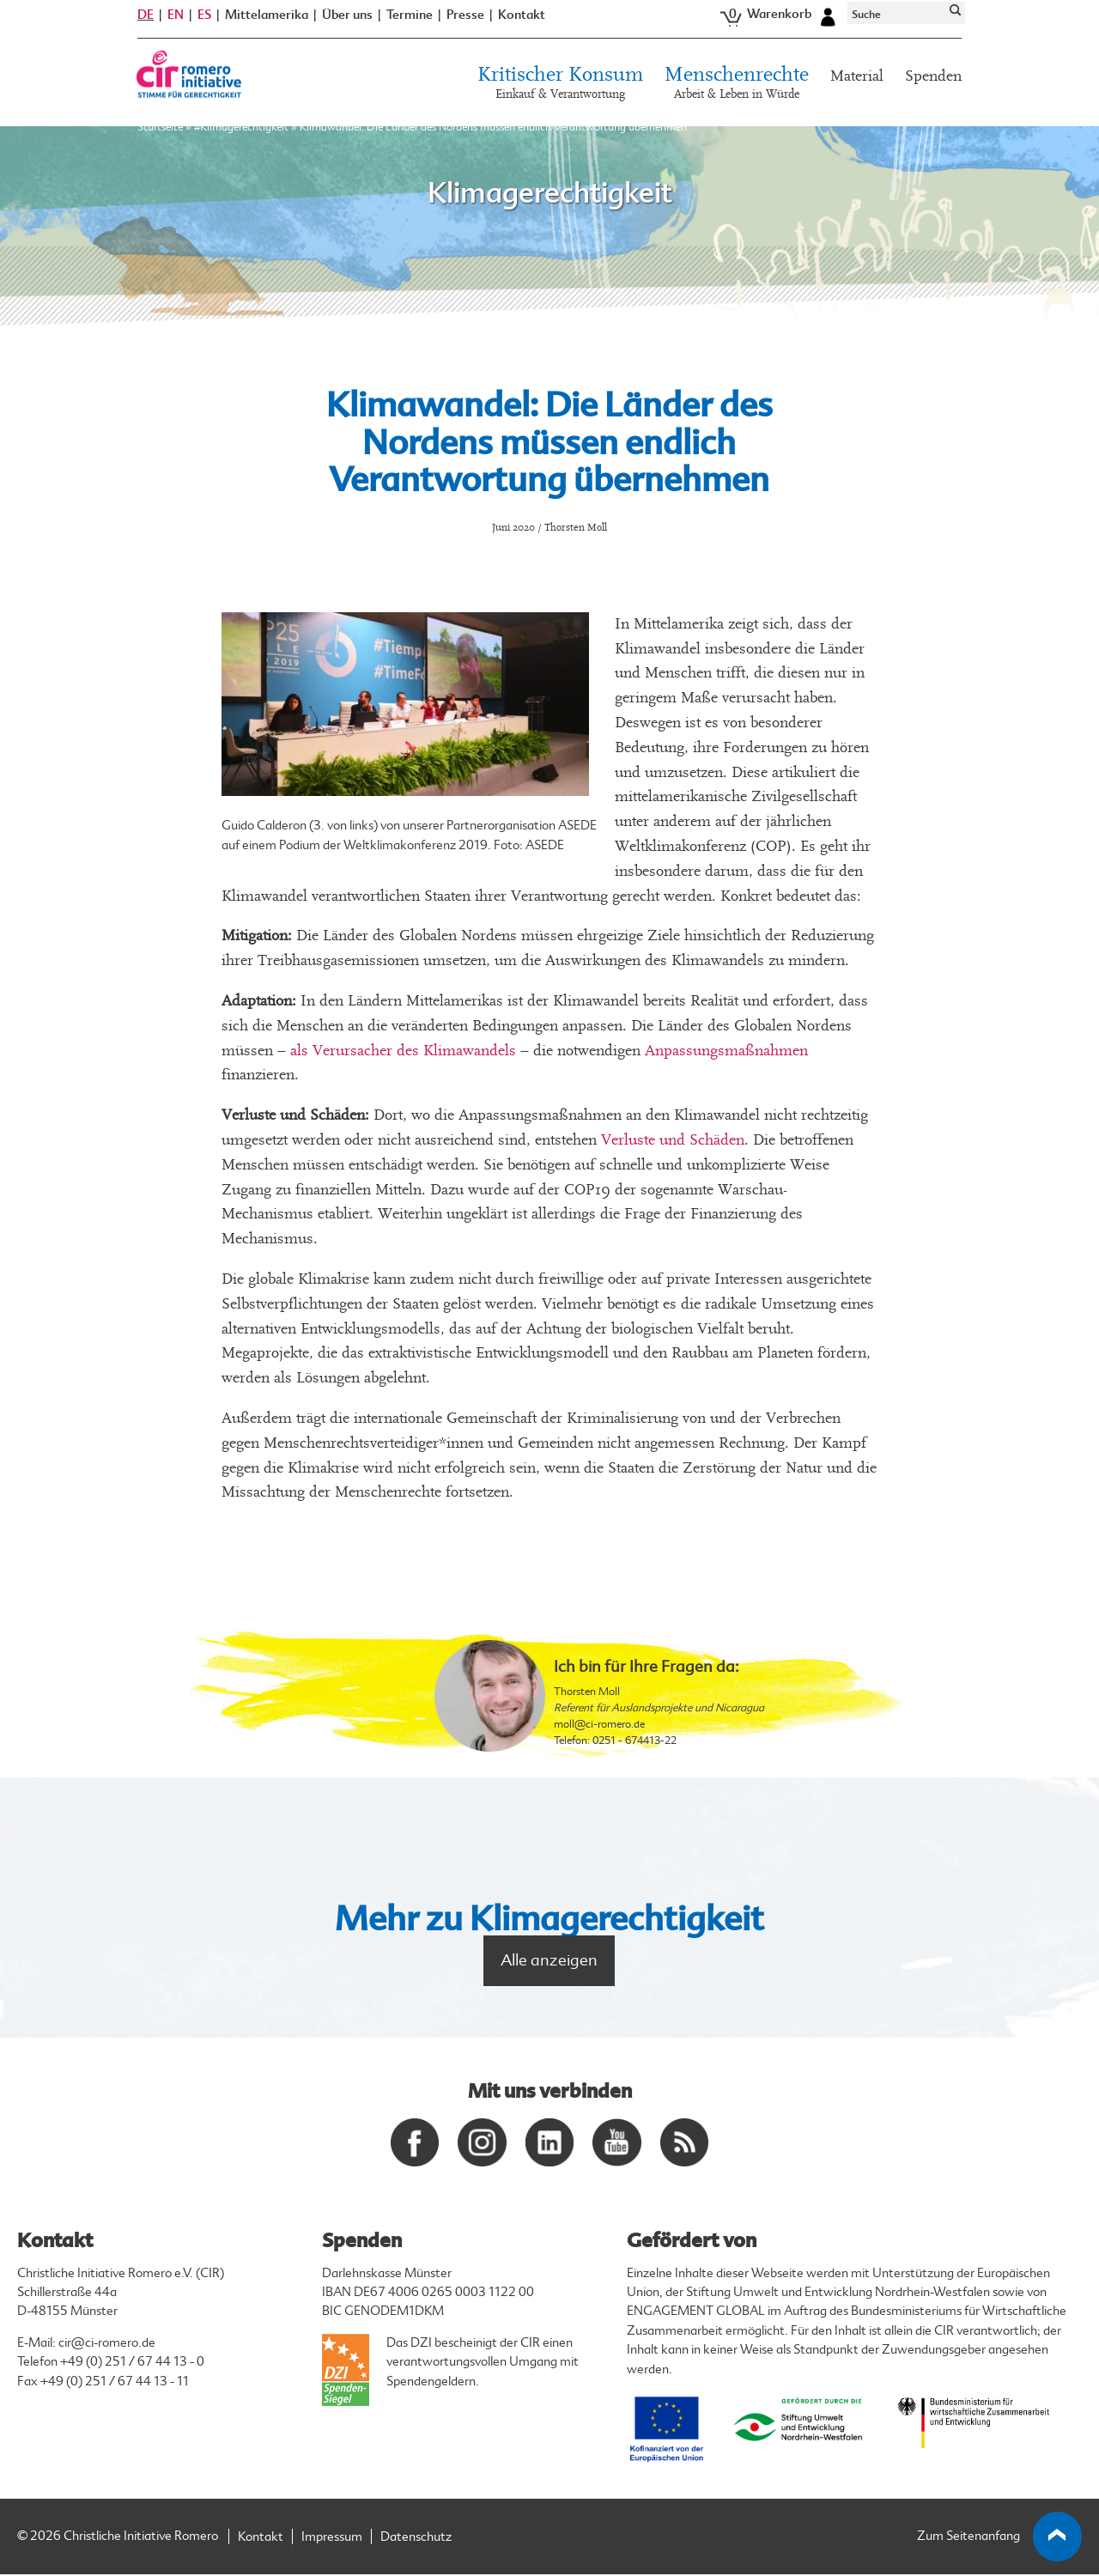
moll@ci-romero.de (599, 1724)
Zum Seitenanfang (1000, 2538)
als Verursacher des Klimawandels (403, 1051)
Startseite (160, 137)
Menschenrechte (737, 93)
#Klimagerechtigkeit (241, 137)
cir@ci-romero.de (106, 2344)
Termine (409, 24)
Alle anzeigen (549, 1960)
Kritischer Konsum (560, 93)
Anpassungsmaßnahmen (726, 1051)
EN (175, 24)
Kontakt (521, 24)
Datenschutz (416, 2538)
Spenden (933, 85)
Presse (465, 24)
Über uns (347, 24)
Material (856, 85)
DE (145, 24)
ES (204, 24)
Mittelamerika (266, 24)
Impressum (331, 2538)
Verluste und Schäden (672, 1140)
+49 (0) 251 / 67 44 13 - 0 (132, 2363)
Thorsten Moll (587, 1692)
